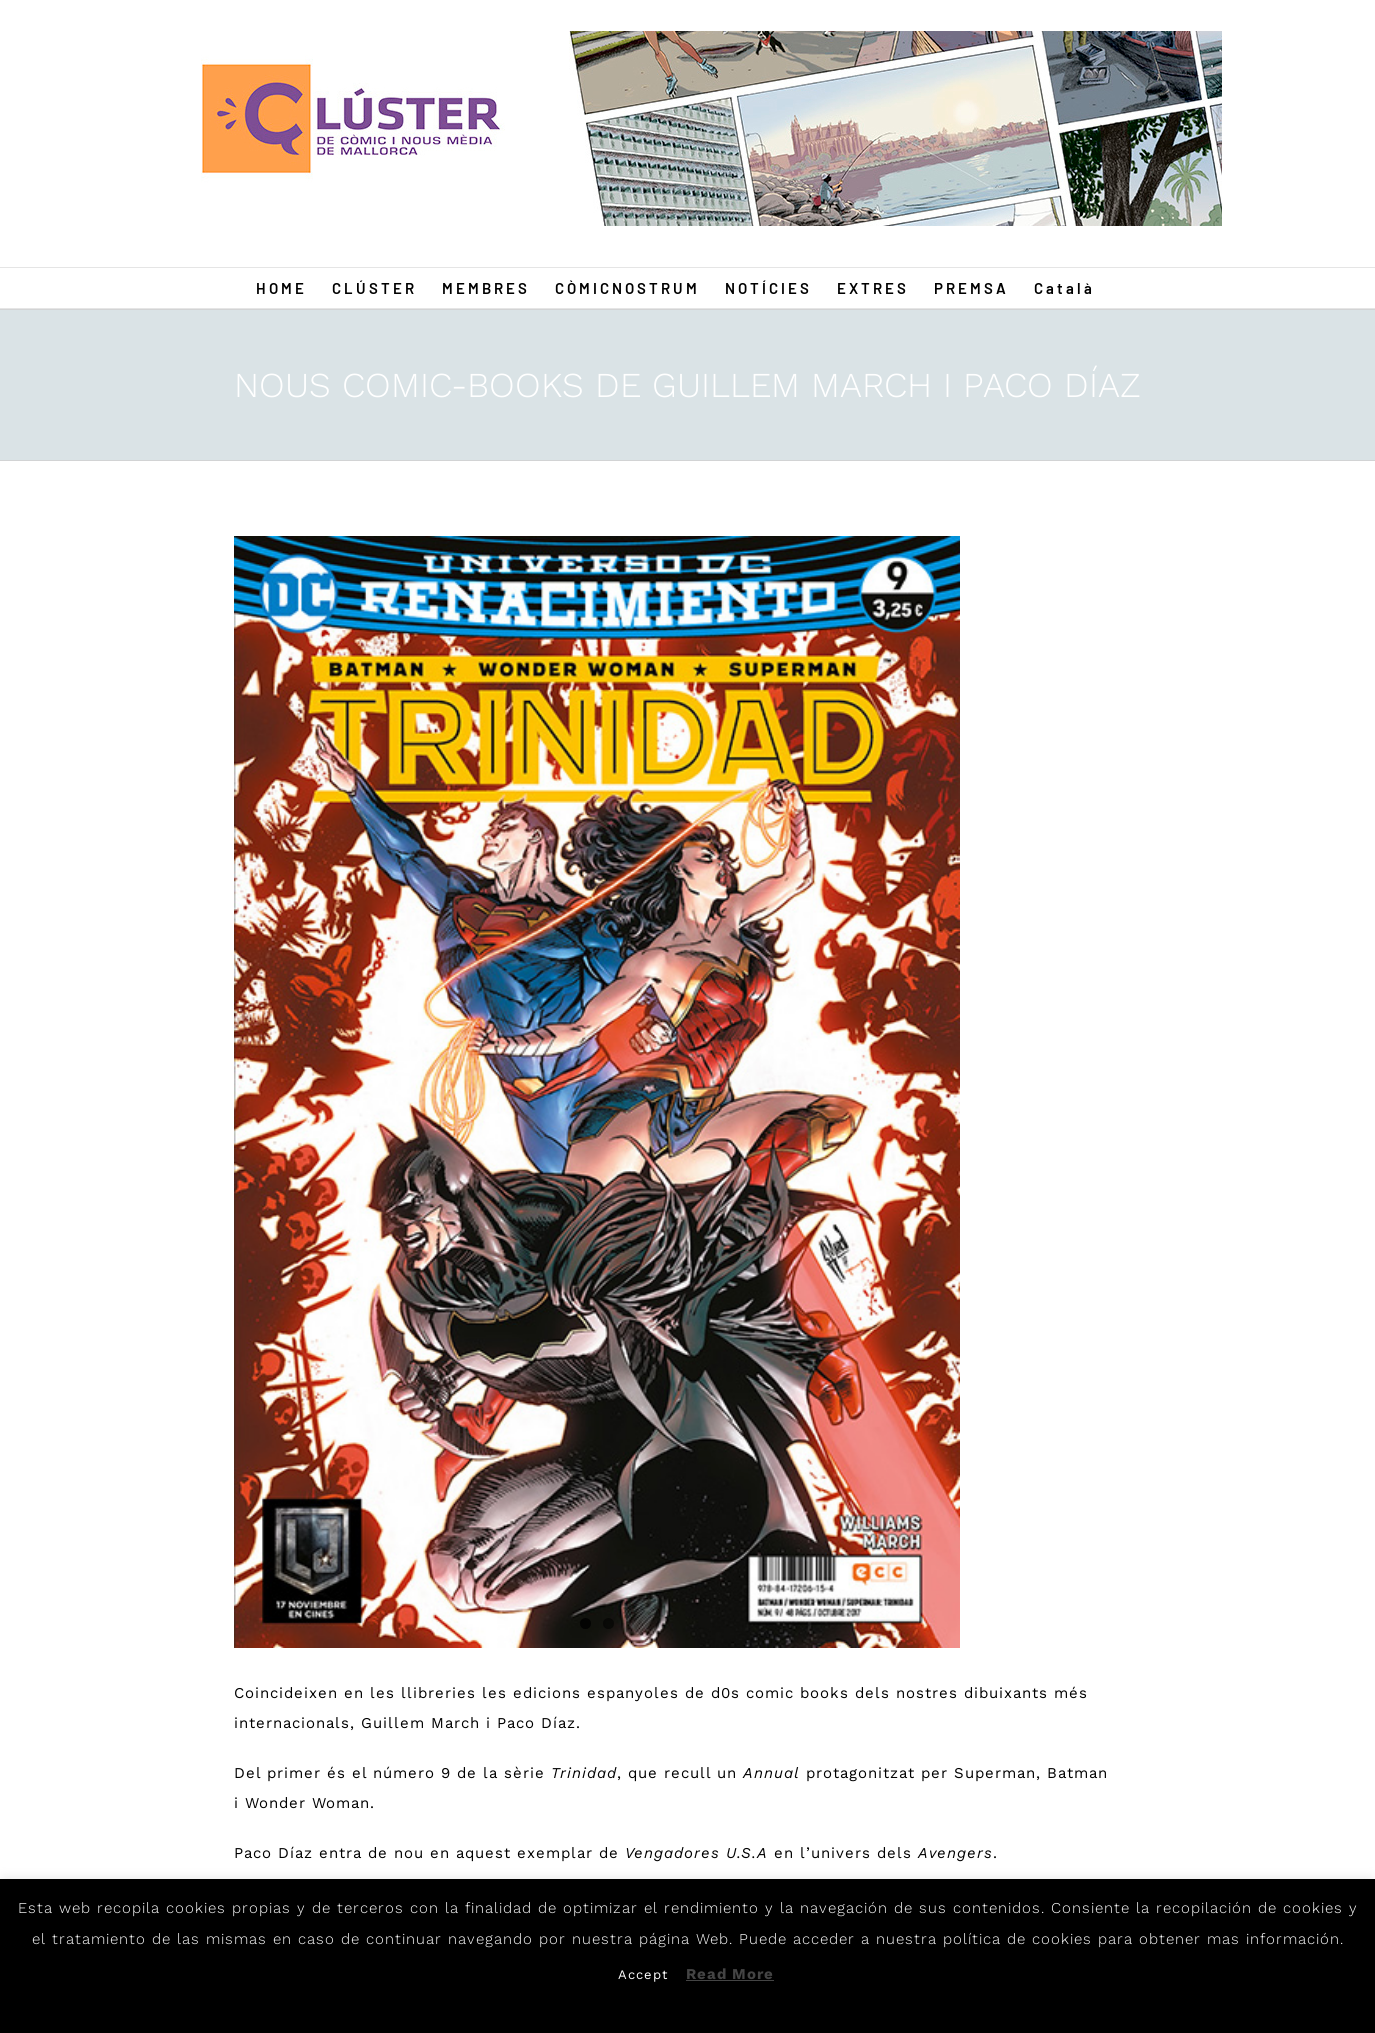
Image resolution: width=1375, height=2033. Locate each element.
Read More (730, 1974)
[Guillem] (597, 1092)
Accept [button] (643, 1974)
